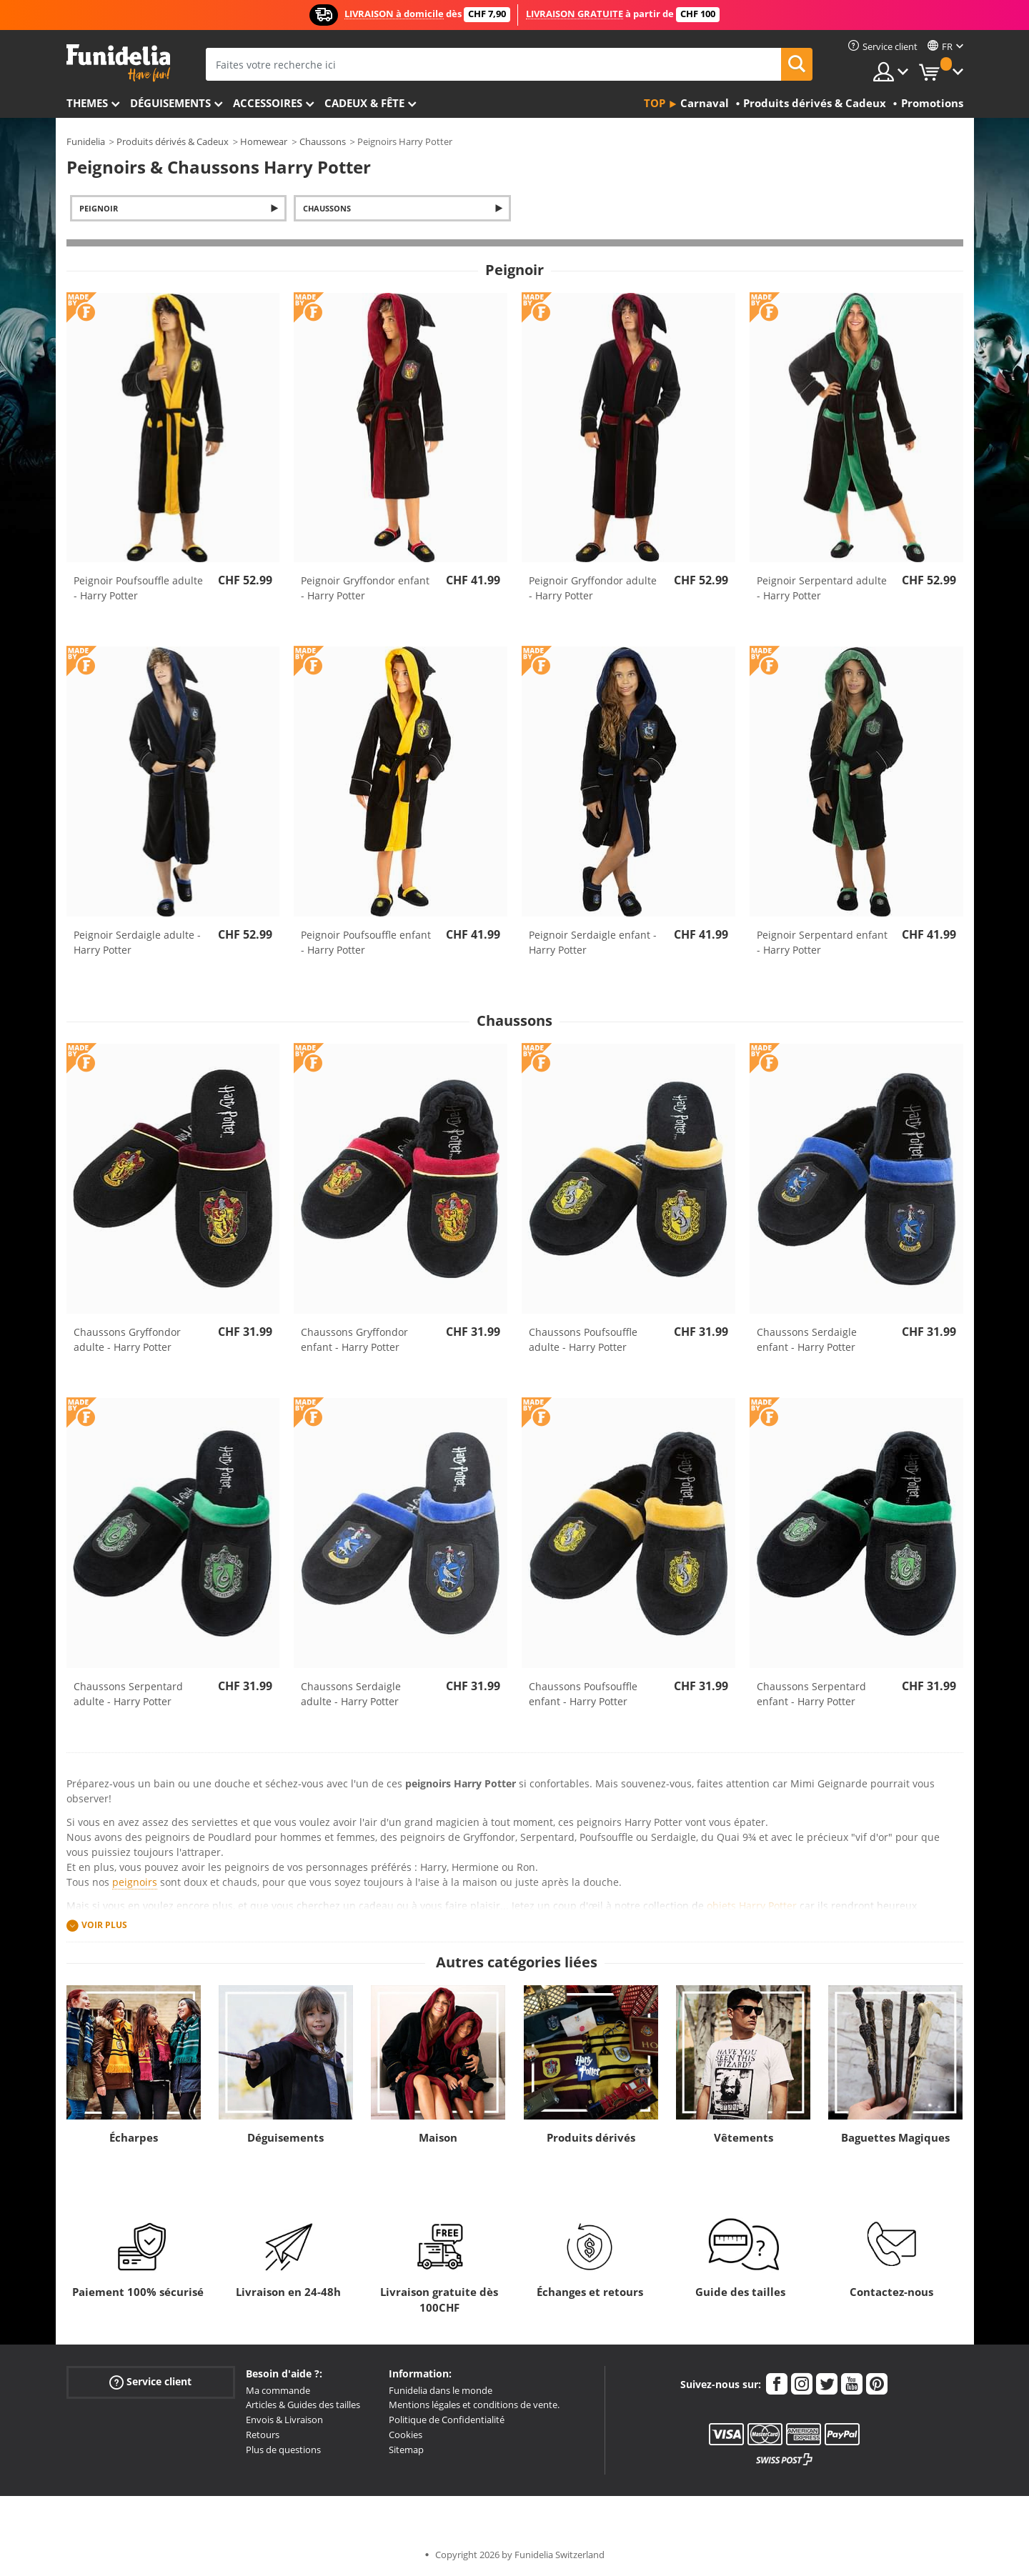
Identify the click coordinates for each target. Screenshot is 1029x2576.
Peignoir (98, 208)
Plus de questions (283, 2449)
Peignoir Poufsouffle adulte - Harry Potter (138, 588)
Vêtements (743, 2137)
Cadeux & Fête (364, 103)
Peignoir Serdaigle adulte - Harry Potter (137, 942)
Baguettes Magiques (895, 2137)
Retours (262, 2434)
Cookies (405, 2434)
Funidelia (85, 141)
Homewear (263, 141)
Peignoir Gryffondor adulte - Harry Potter (593, 588)
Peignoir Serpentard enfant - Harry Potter (822, 942)
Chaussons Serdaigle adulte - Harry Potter (351, 1693)
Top (654, 103)
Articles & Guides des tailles (303, 2404)
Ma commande (278, 2390)
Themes (87, 103)
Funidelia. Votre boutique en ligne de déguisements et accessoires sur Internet (118, 63)
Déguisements (170, 103)
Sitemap (406, 2449)
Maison (438, 2137)
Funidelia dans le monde (440, 2390)
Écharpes (133, 2137)
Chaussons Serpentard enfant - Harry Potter (811, 1693)
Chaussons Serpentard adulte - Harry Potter (128, 1693)
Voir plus (104, 1925)
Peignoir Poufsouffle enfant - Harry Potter (366, 942)
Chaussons (322, 141)
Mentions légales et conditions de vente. (474, 2404)
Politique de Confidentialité (446, 2419)
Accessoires (267, 103)
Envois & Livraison (284, 2419)
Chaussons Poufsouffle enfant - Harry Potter (583, 1693)
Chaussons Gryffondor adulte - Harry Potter (127, 1339)
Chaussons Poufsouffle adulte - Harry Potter (583, 1339)
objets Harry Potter (752, 1905)
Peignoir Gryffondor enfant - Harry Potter (365, 588)
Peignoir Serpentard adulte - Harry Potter (822, 588)
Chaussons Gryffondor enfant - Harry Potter (354, 1339)
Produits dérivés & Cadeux (172, 141)
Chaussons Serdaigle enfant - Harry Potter (807, 1339)
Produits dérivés (591, 2137)
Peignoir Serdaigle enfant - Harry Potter (593, 942)
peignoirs (134, 1882)
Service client (150, 2381)
